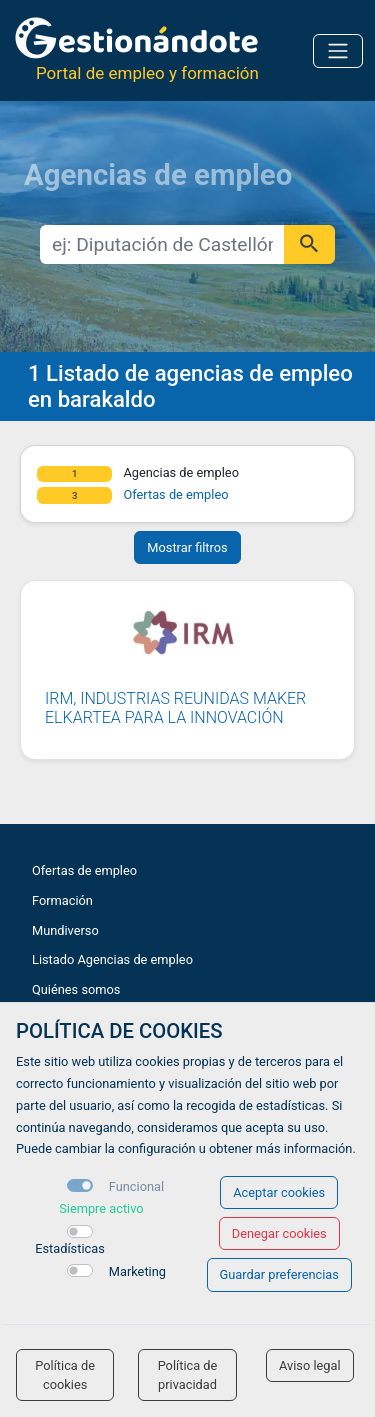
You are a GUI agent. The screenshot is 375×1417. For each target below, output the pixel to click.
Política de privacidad (188, 1375)
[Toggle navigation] (338, 51)
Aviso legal (310, 1365)
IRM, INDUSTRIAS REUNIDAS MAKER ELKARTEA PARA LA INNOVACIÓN (175, 708)
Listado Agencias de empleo (112, 959)
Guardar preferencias (279, 1274)
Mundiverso (65, 930)
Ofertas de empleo (175, 494)
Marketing (137, 1271)
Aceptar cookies (279, 1192)
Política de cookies (65, 1375)
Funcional (136, 1186)
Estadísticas (70, 1248)
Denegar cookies (279, 1233)
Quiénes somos (76, 989)
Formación (62, 900)
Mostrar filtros (187, 547)
